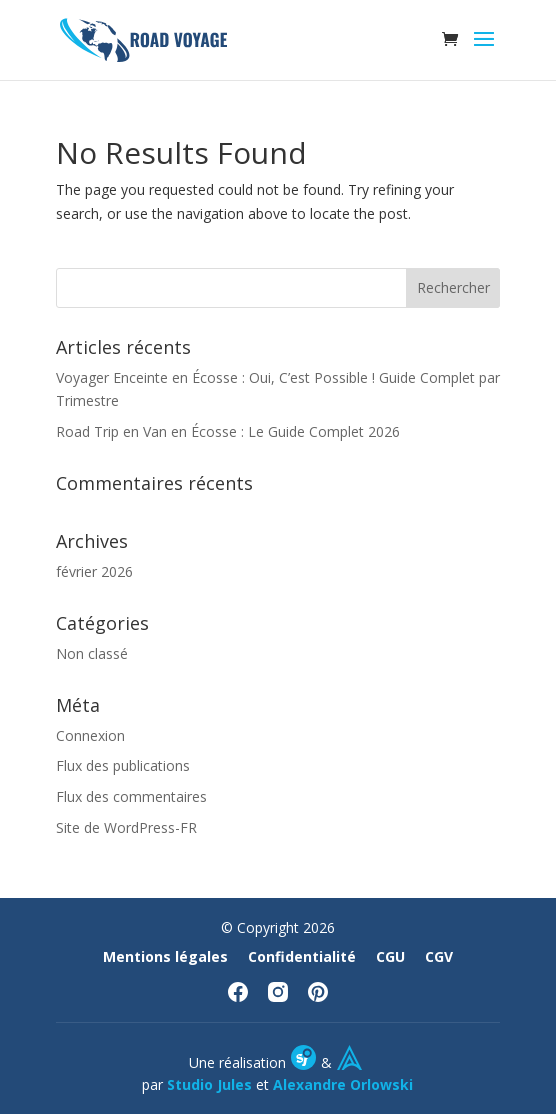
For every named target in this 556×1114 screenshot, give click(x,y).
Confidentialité (302, 956)
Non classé (92, 653)
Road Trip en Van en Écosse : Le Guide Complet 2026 (228, 431)
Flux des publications (123, 765)
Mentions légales (165, 956)
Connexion (90, 735)
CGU (390, 956)
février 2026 (94, 571)
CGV (439, 956)
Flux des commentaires (131, 796)
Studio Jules (209, 1084)
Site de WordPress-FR (126, 827)
